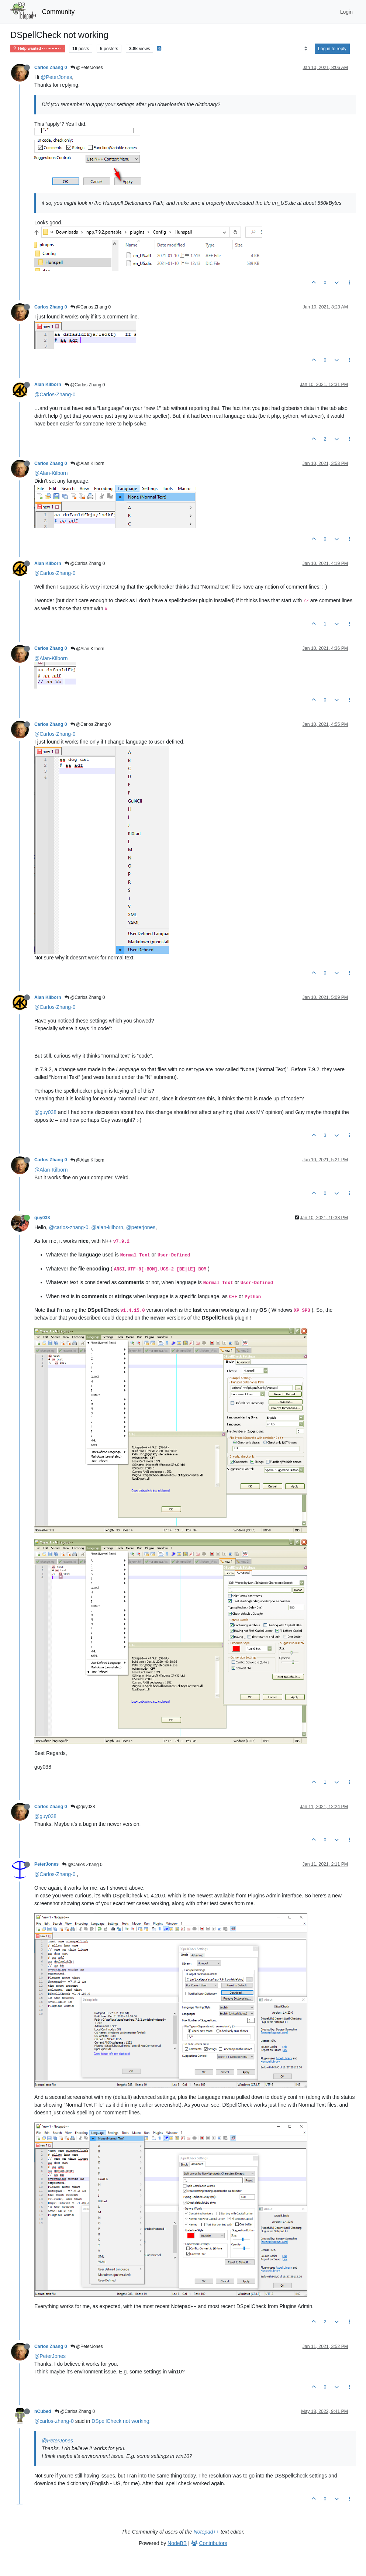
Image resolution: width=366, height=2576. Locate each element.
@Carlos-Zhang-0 (54, 394)
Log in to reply (332, 48)
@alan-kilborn (107, 1227)
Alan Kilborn (47, 384)
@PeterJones (86, 67)
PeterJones (46, 1864)
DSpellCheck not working (120, 2421)
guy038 (42, 1217)
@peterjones (141, 1227)
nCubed (42, 2411)
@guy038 (45, 1112)
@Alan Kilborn (87, 463)
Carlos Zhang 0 (50, 67)
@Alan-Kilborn (51, 473)
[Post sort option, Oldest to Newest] (306, 49)
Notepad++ (206, 2532)
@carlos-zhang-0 (69, 1227)
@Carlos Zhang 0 (90, 307)
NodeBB (177, 2543)
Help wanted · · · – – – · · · (37, 48)
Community (58, 11)
